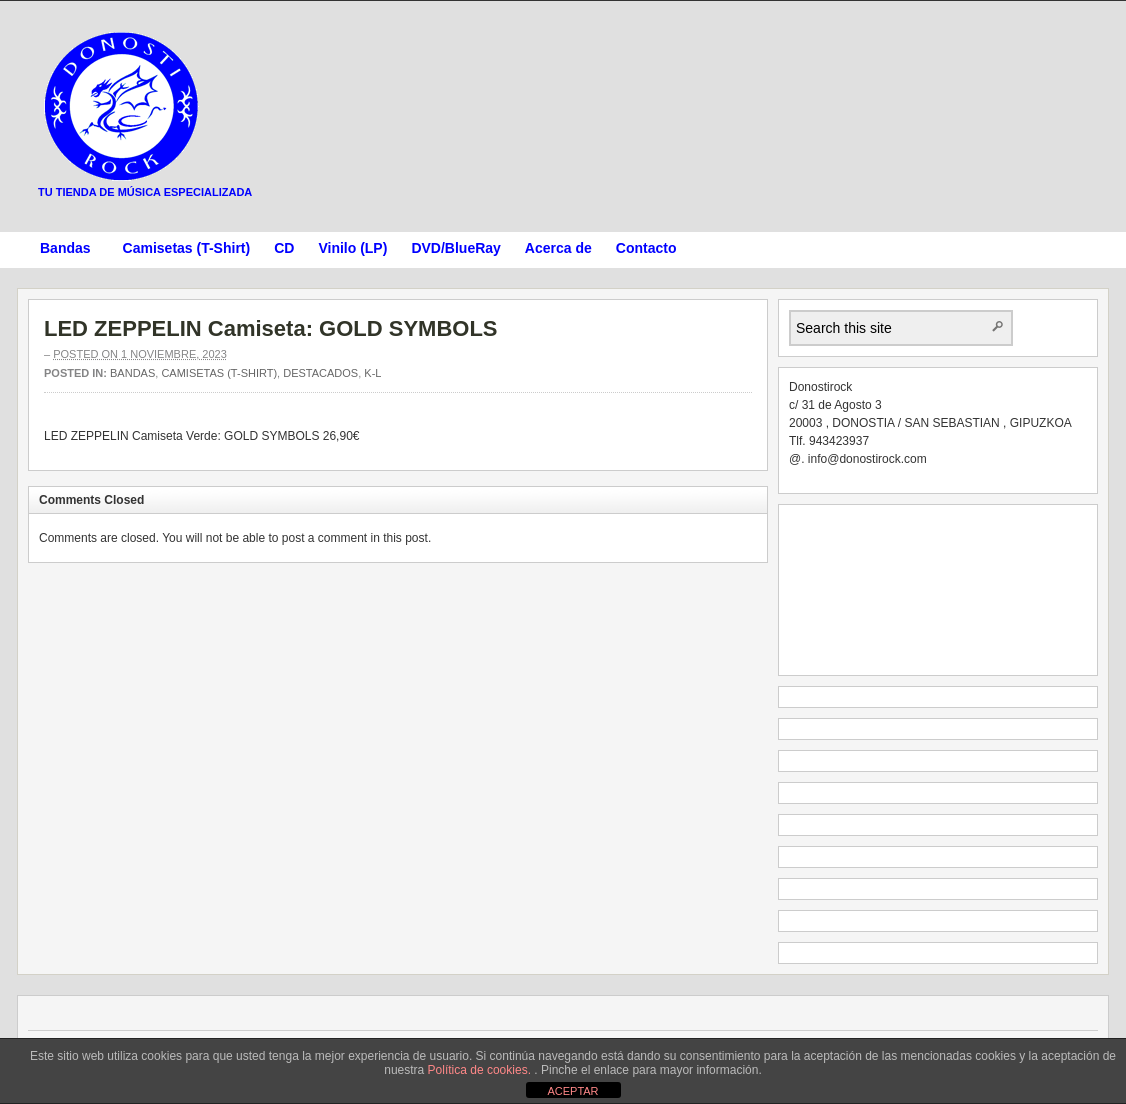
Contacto (646, 248)
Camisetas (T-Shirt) (187, 248)
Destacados (320, 373)
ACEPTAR (572, 1091)
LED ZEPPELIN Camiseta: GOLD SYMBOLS (271, 328)
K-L (372, 373)
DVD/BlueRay (455, 248)
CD (284, 248)
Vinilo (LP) (352, 248)
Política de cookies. (481, 1070)
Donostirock (121, 106)
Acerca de (558, 248)
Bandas (65, 251)
